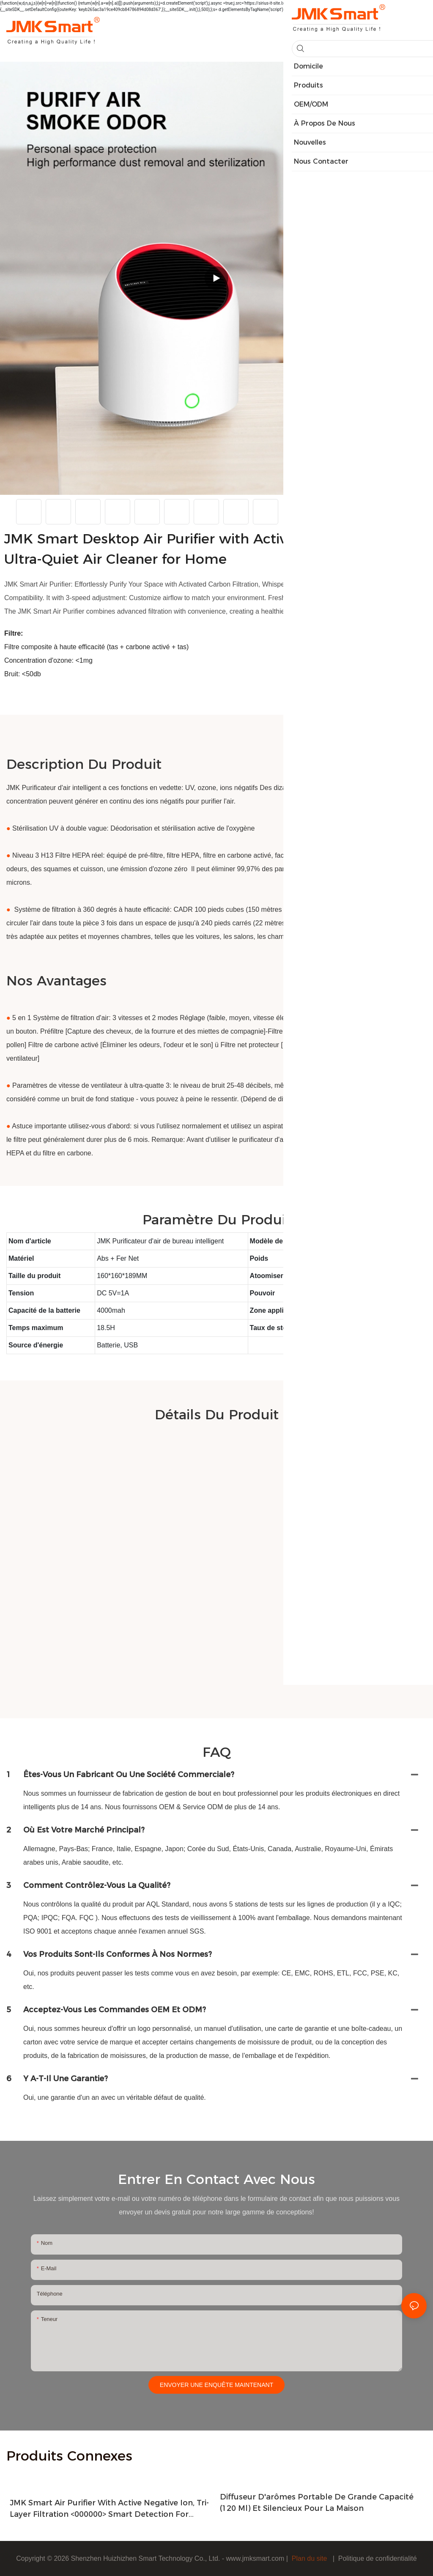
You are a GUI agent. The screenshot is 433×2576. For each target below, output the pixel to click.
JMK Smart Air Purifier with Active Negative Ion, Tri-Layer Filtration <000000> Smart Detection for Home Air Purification (109, 2509)
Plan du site (309, 2558)
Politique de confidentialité (377, 2558)
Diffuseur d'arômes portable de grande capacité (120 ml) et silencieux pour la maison (317, 2502)
